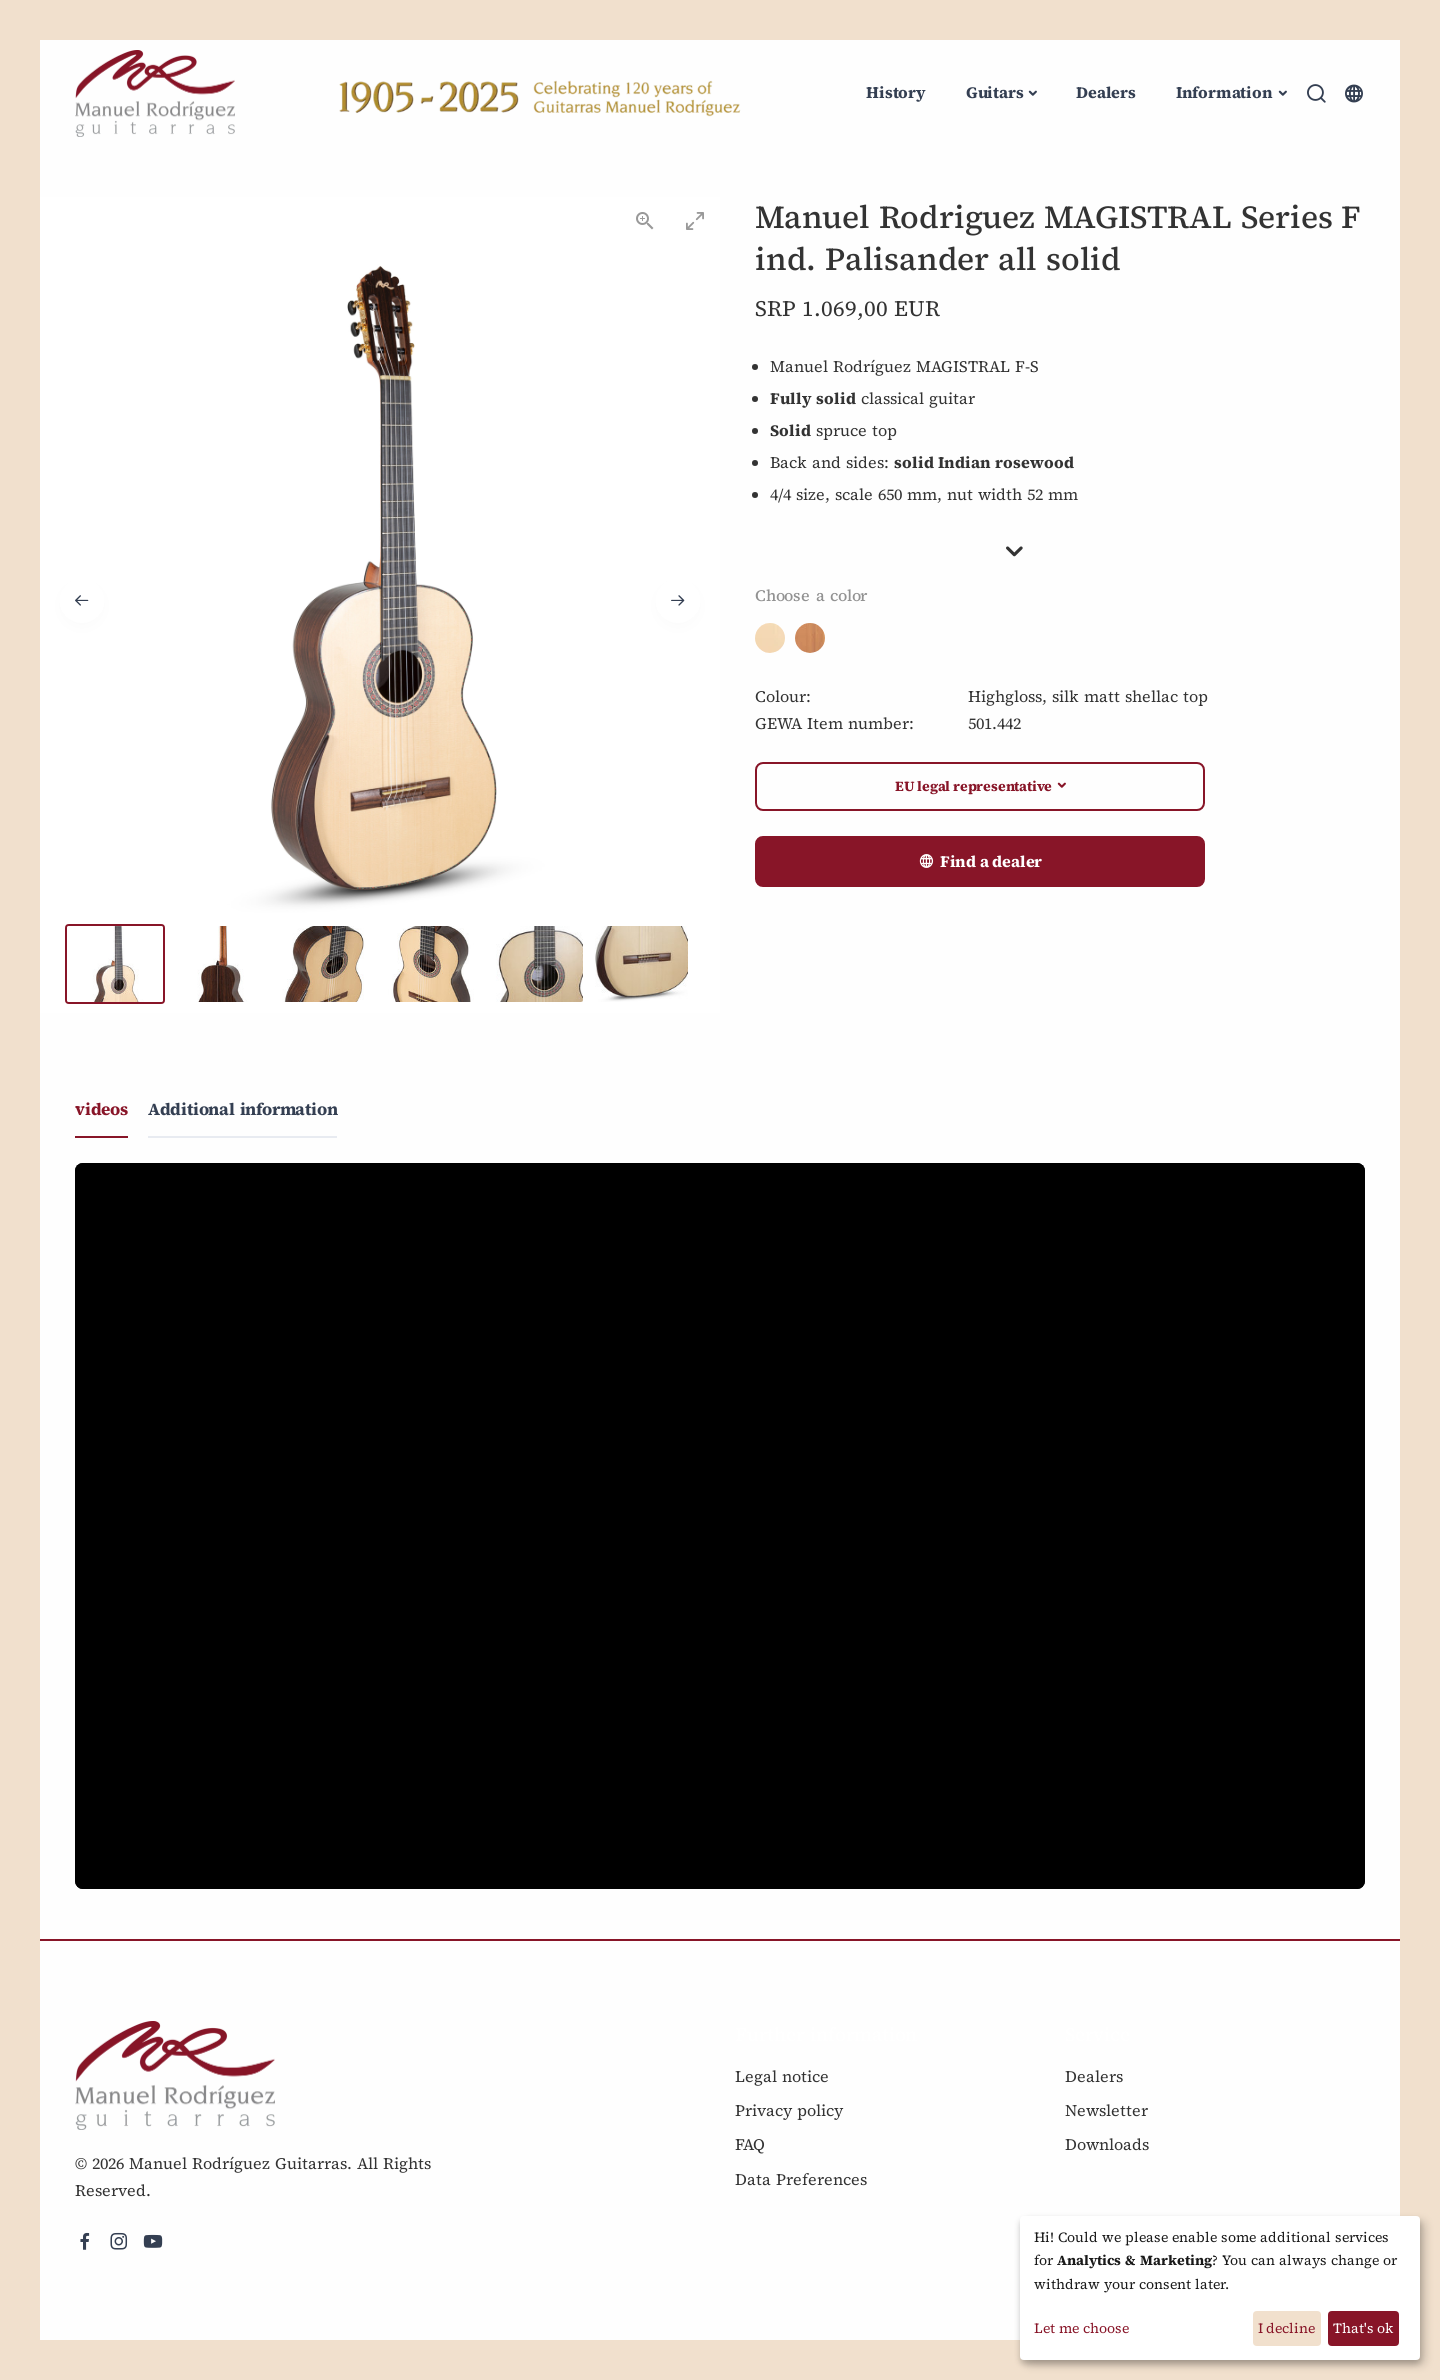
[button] (1060, 551)
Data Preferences (801, 2179)
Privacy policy (789, 2110)
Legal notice (782, 2076)
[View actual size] (645, 220)
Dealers (1106, 92)
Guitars (995, 92)
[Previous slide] (82, 601)
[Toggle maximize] (695, 220)
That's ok (1363, 2328)
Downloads (1107, 2144)
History (896, 92)
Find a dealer (980, 861)
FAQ (750, 2144)
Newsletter (1106, 2110)
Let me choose (1081, 2328)
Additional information (243, 1109)
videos (101, 1109)
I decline (1286, 2328)
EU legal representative (973, 786)
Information (1224, 92)
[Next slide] (678, 601)
